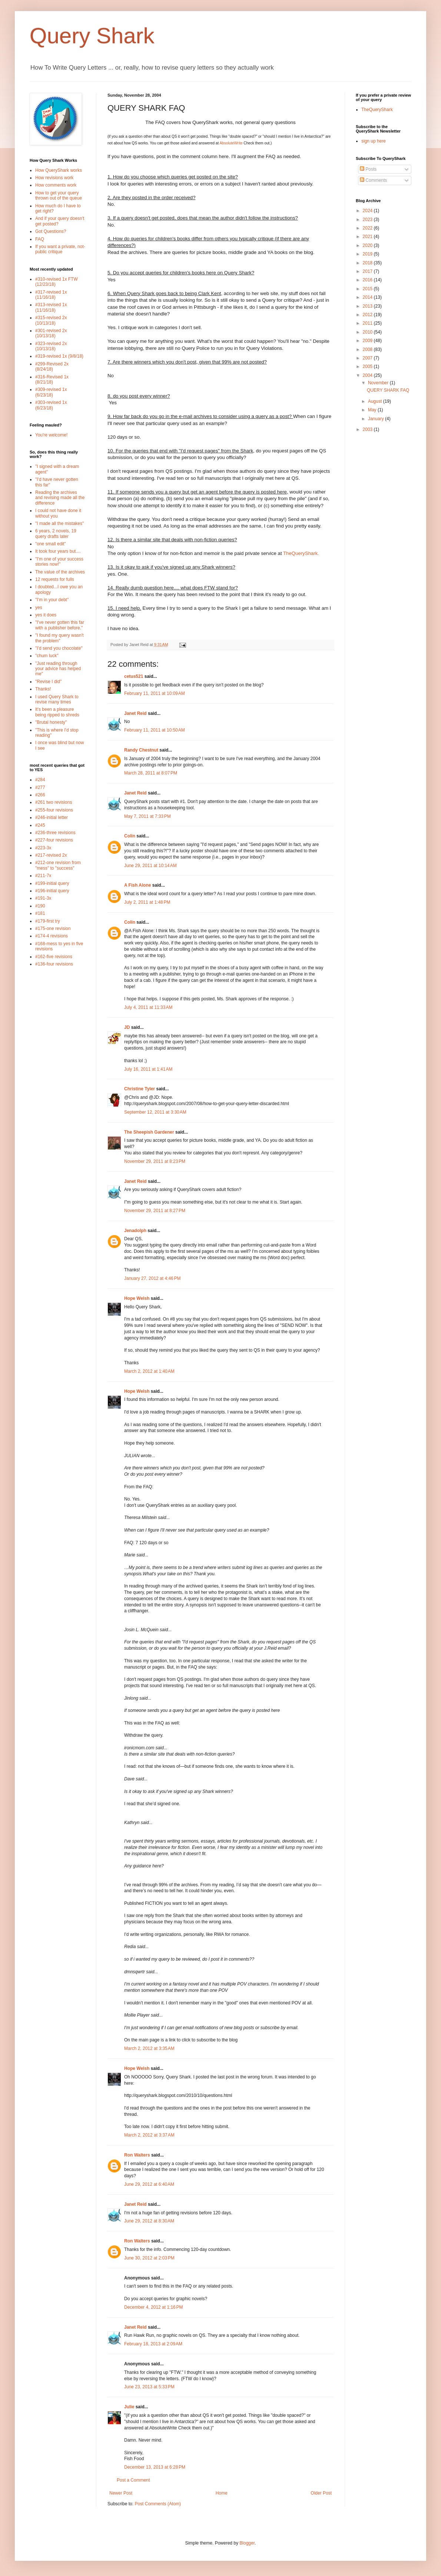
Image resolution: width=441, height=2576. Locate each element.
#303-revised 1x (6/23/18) (51, 405)
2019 (368, 254)
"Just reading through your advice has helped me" (58, 669)
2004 (368, 375)
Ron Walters (137, 2155)
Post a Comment (133, 2480)
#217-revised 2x (51, 855)
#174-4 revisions (51, 936)
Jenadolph (135, 1230)
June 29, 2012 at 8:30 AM (149, 2221)
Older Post (321, 2493)
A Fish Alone (137, 885)
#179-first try (47, 921)
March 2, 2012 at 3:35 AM (149, 2048)
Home (222, 2493)
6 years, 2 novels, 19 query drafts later (55, 533)
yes (38, 607)
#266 (40, 794)
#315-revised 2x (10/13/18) (51, 320)
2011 (368, 323)
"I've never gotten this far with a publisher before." (59, 625)
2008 (368, 349)
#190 (40, 906)
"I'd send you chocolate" (59, 648)
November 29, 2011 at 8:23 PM (154, 1161)
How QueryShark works (58, 170)
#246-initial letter (51, 817)
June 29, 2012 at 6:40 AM (149, 2184)
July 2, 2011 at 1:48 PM (147, 902)
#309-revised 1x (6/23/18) (51, 392)
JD (127, 1027)
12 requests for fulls (54, 579)
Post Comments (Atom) (158, 2503)
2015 (368, 288)
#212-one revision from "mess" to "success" (58, 865)
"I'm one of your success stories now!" (59, 561)
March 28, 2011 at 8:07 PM (150, 773)
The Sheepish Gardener (149, 1132)
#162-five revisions (53, 956)
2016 (368, 279)
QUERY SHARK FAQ (388, 390)
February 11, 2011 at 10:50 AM (154, 730)
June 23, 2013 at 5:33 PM (149, 2386)
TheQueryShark (377, 109)
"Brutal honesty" (51, 722)
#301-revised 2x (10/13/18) (51, 333)
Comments (373, 180)
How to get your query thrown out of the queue (58, 195)
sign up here (373, 141)
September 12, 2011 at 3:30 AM (155, 1112)
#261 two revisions (53, 802)
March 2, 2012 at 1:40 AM (149, 1371)
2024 (368, 210)
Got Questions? (50, 231)
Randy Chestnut (141, 750)
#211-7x (43, 875)
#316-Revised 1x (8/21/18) (52, 379)
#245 (40, 825)
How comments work (55, 185)
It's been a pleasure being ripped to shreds (57, 712)
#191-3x (43, 898)
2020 (368, 245)
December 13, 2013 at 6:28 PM (154, 2467)
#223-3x (43, 847)
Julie (129, 2406)
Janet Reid (135, 713)
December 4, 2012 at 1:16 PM (153, 2307)
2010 (368, 332)
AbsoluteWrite (230, 143)
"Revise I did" (48, 681)
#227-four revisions (54, 840)
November (379, 382)
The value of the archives (60, 572)
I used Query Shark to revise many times (57, 699)
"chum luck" (47, 655)
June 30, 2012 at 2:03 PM (149, 2258)
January (376, 418)
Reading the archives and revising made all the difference (59, 498)
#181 (40, 913)
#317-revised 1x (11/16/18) (51, 295)
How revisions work (54, 177)
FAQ (39, 239)
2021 (368, 236)
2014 (368, 297)
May (373, 409)
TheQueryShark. (301, 553)
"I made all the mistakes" (59, 523)
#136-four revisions (54, 964)
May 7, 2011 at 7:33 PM (147, 816)
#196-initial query (52, 890)
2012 (368, 314)
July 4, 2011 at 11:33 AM (148, 1007)
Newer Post (120, 2493)
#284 (40, 779)
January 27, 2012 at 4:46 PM (152, 1278)
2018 (368, 262)
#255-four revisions (54, 810)
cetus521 (133, 676)
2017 (368, 271)
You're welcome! (51, 435)
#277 (40, 787)
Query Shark (92, 35)
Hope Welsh (136, 1298)
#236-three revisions (55, 832)
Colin (129, 836)
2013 (368, 306)
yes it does (45, 615)
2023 (368, 219)
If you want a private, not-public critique (60, 249)
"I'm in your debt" (52, 599)
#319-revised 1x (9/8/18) (59, 356)
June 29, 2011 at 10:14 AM (150, 865)
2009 (368, 340)
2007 (368, 358)
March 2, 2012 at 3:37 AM (149, 2135)
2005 (368, 366)
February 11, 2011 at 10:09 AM (154, 693)
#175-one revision (52, 928)
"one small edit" (50, 543)
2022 (368, 228)
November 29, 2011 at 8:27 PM (154, 1210)
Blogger (247, 2543)
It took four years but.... (58, 551)
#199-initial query (52, 883)
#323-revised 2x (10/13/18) (51, 346)
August (375, 401)
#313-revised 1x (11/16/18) (51, 307)
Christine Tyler (139, 1088)
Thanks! (43, 689)
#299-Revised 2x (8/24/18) (52, 366)
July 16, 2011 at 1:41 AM (148, 1069)
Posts (368, 169)
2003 (368, 429)
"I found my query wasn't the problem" (59, 638)
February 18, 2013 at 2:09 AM (153, 2343)
